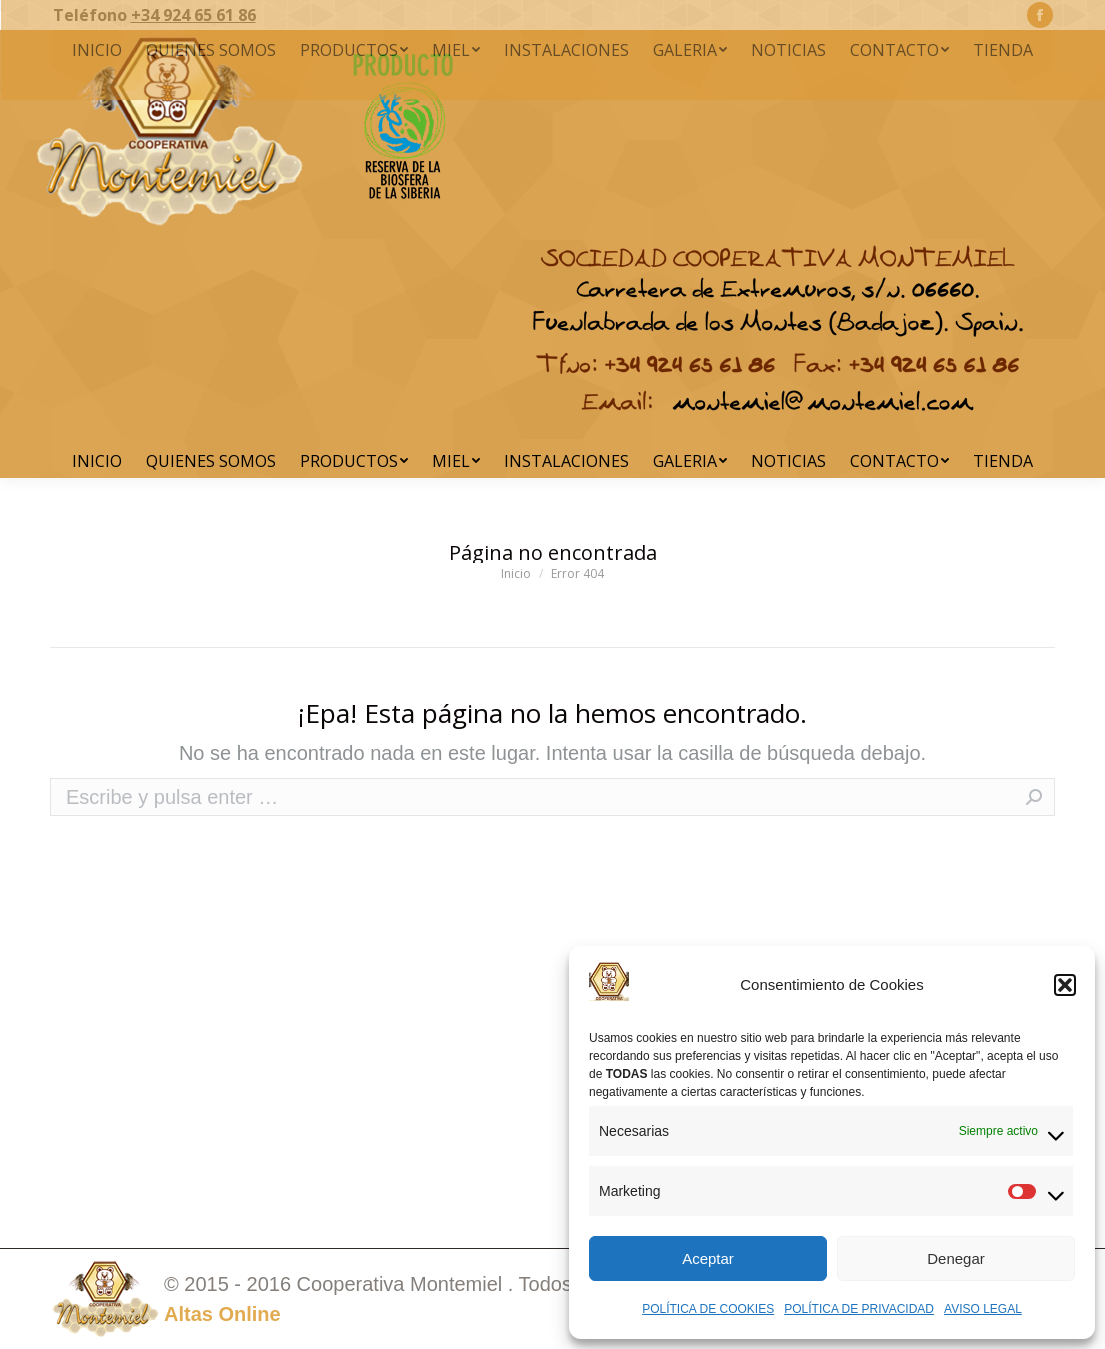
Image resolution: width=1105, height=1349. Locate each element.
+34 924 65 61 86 (193, 15)
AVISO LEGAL (983, 1309)
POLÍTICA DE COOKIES (708, 1309)
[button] (1065, 985)
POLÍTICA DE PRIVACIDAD (859, 1309)
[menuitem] (97, 461)
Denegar (956, 1258)
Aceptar (708, 1258)
